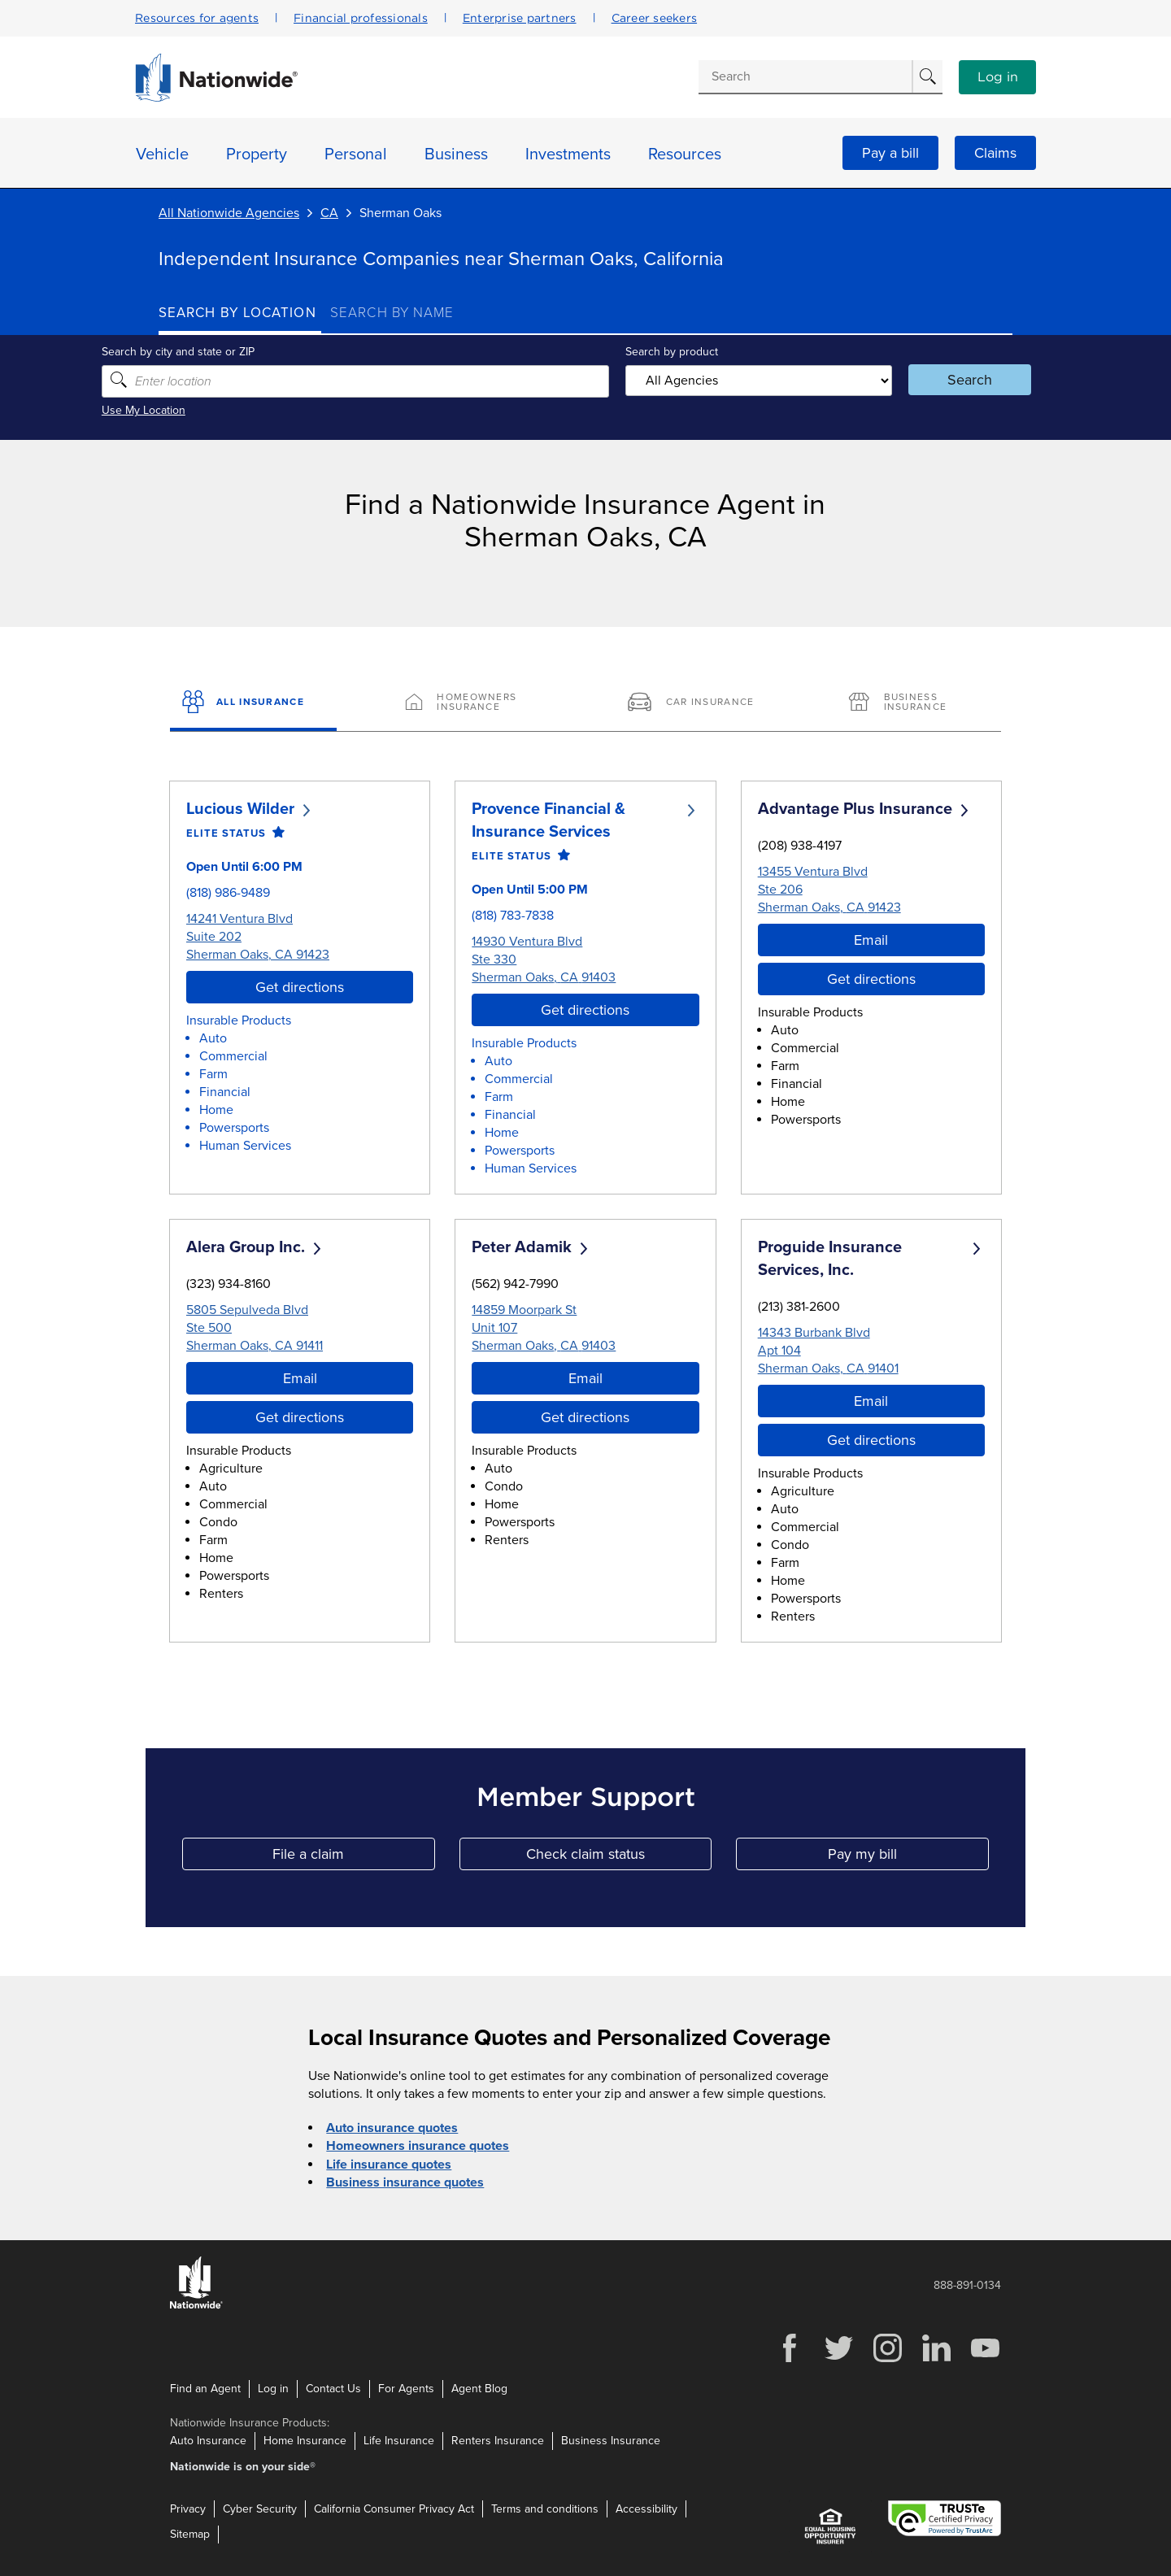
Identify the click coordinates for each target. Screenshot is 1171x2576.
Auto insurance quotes (392, 2128)
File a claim (353, 1857)
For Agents (406, 2388)
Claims (995, 153)
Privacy (188, 2508)
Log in (997, 77)
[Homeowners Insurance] (474, 703)
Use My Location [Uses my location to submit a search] (200, 410)
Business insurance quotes (405, 2182)
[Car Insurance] (696, 703)
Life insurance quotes (388, 2164)
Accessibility (646, 2508)
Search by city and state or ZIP (235, 352)
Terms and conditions (545, 2508)
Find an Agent (205, 2388)
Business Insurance (610, 2440)
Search (931, 380)
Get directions (299, 986)
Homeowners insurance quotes (417, 2146)
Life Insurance (398, 2440)
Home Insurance (304, 2440)
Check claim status (619, 1857)
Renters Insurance (497, 2440)
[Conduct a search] (805, 76)
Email (871, 939)
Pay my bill (908, 1857)
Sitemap (190, 2534)
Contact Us (333, 2388)
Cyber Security (260, 2508)
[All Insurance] (253, 703)
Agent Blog (479, 2388)
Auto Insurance (208, 2440)
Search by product (666, 352)
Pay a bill (890, 153)
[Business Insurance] (917, 703)
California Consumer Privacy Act (394, 2508)
